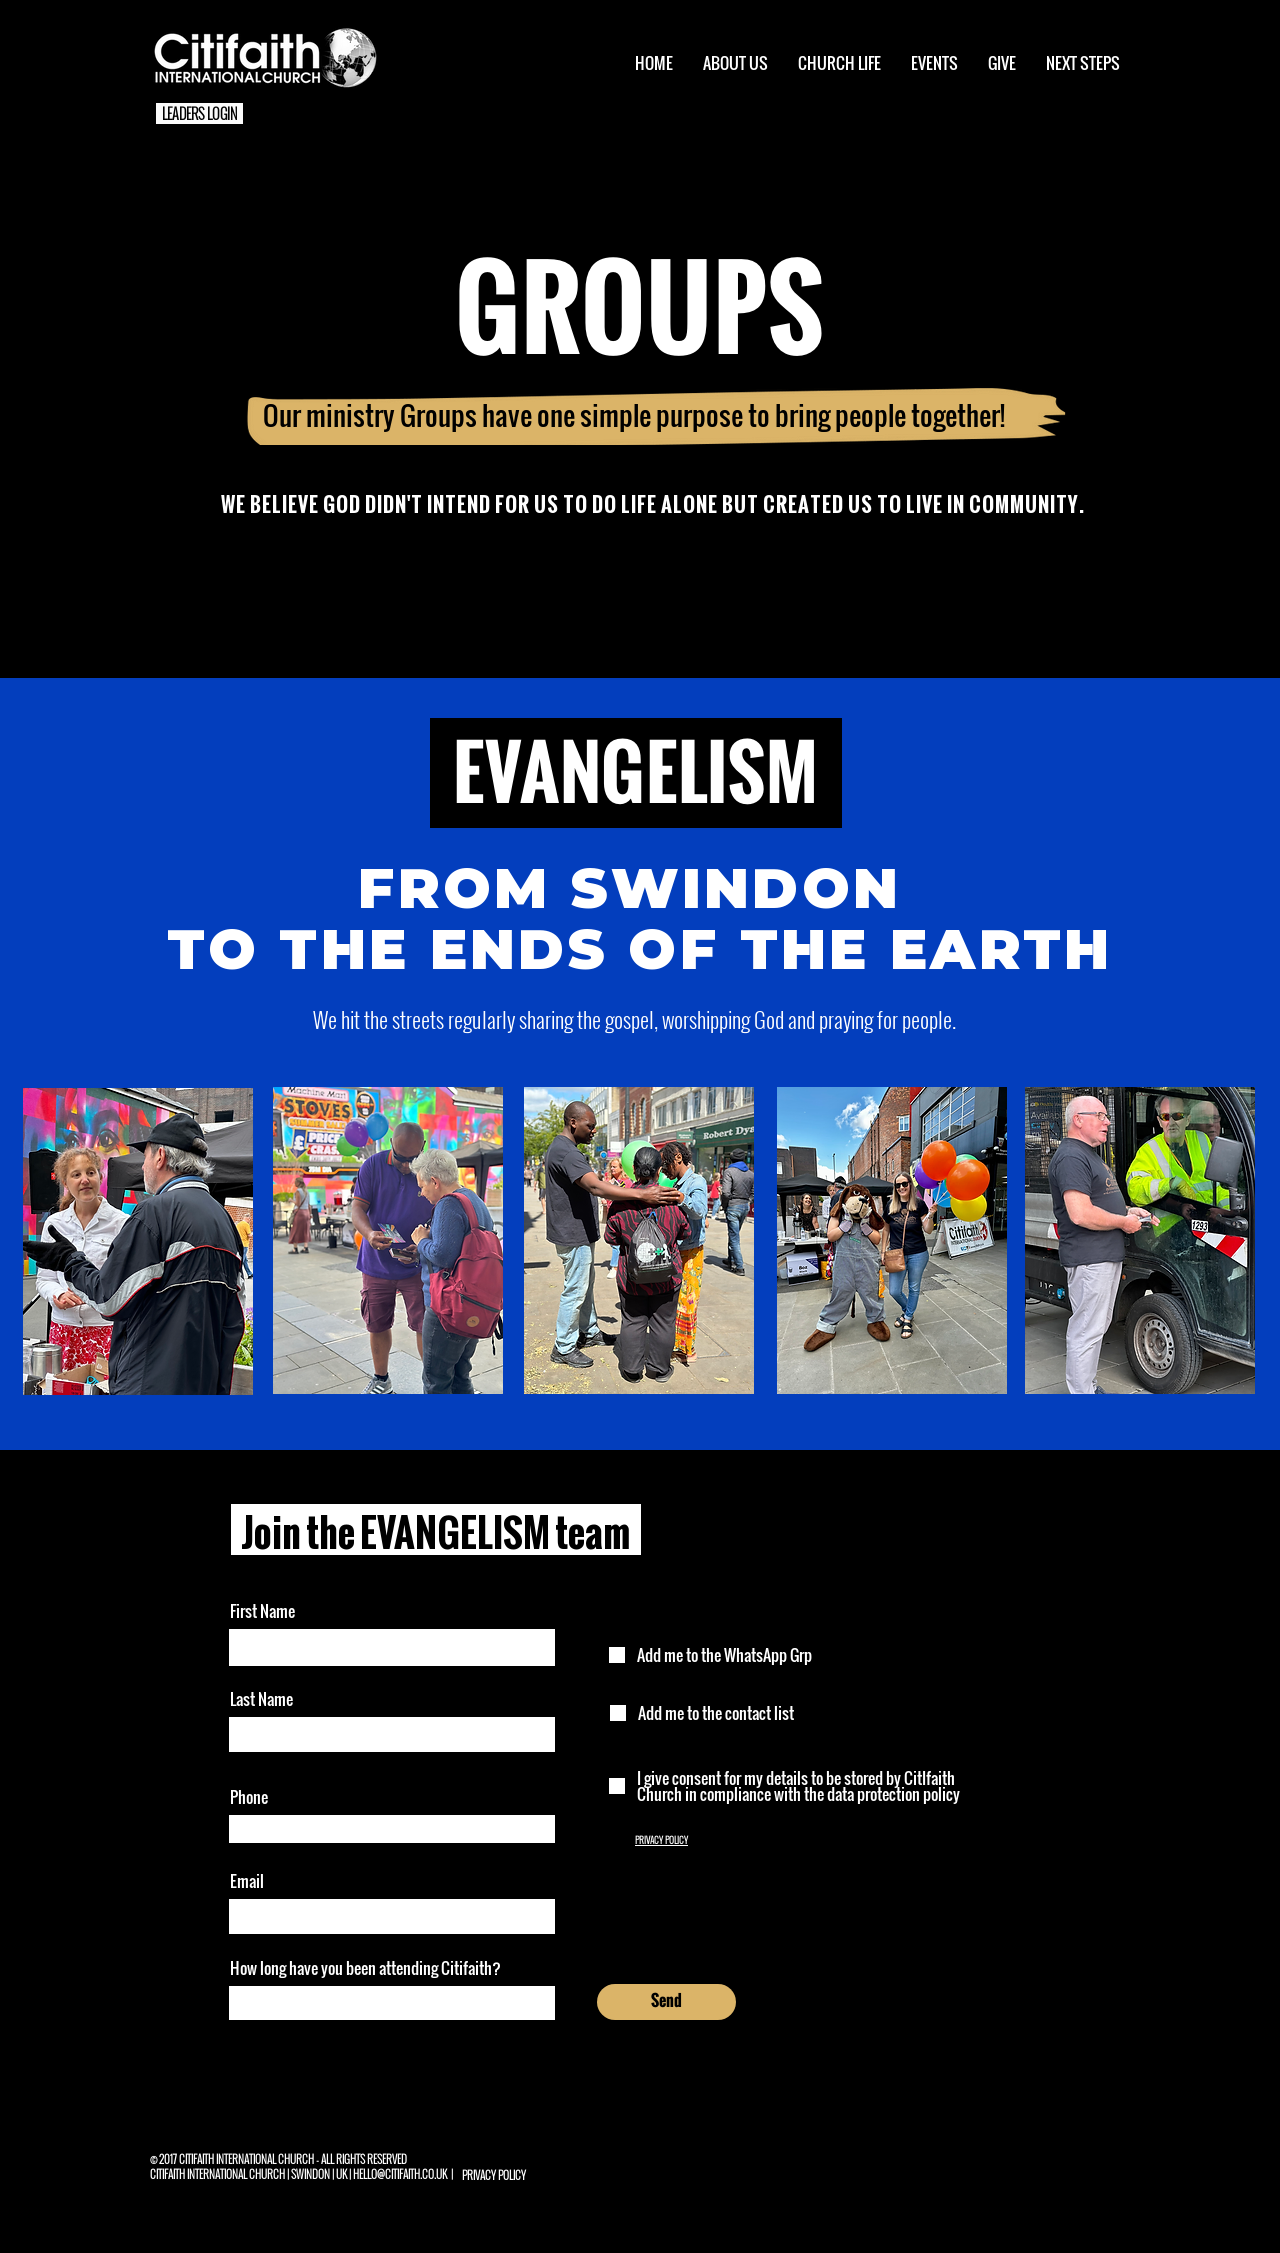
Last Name (261, 1699)
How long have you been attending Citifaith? (365, 1968)
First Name (262, 1611)
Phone (249, 1797)
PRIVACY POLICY (661, 1840)
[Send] (666, 2002)
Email (247, 1881)
